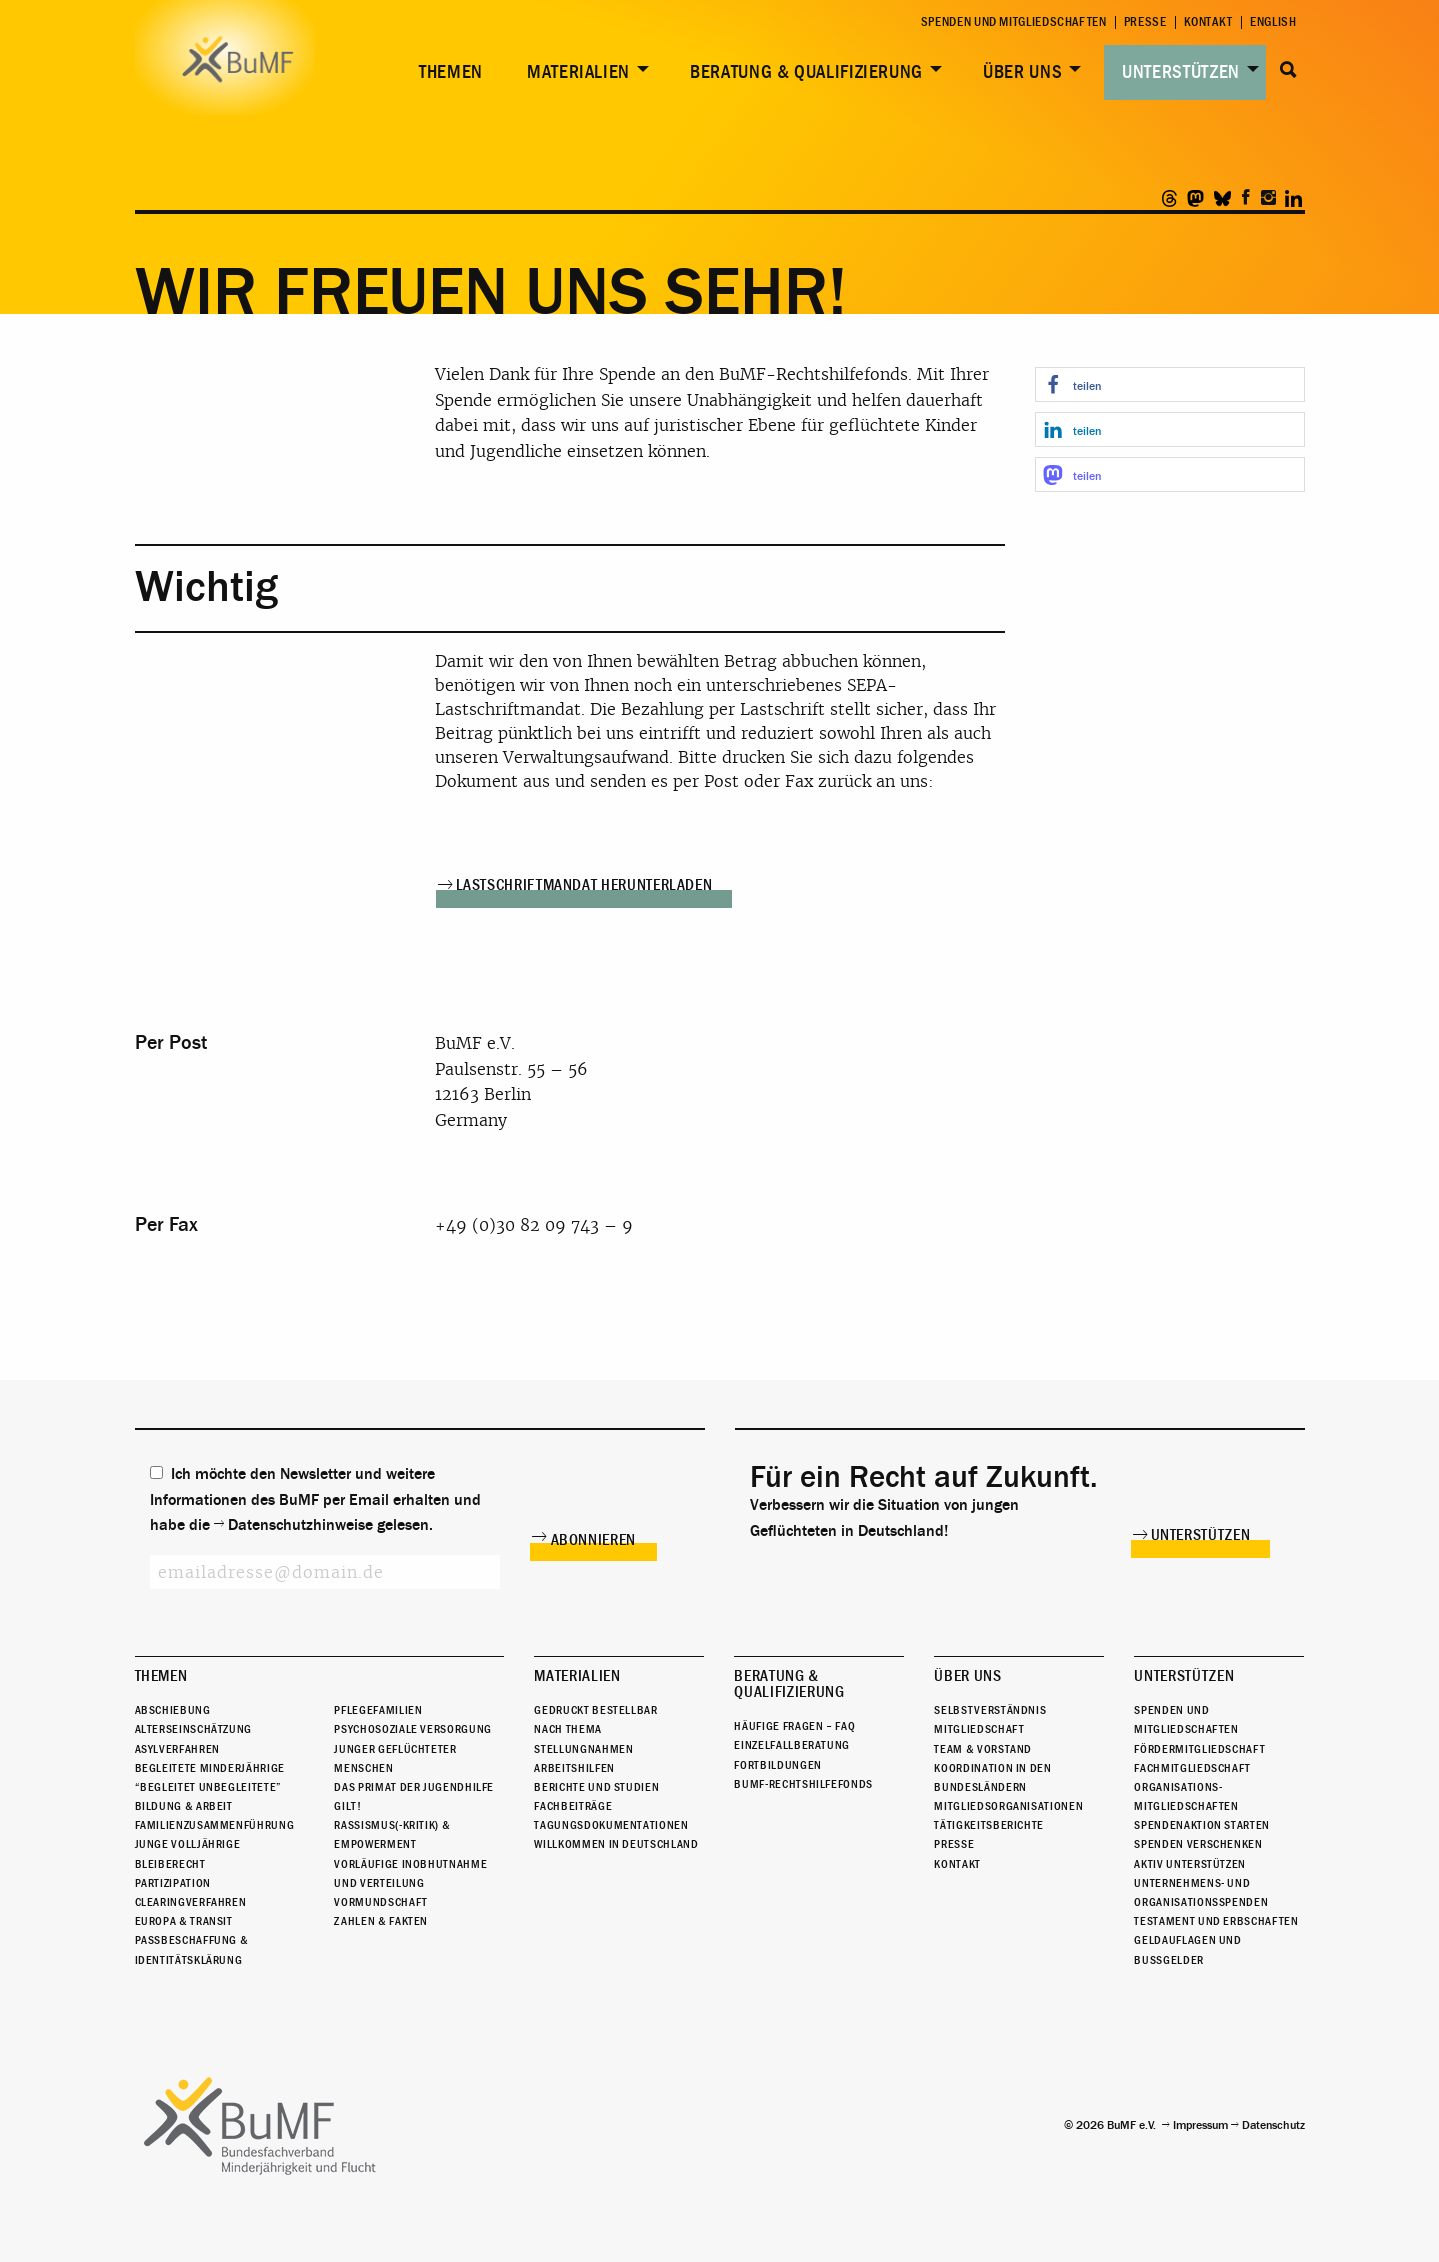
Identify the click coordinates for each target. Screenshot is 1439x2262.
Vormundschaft (380, 1902)
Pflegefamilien (378, 1710)
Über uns (1022, 72)
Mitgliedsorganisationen (1008, 1806)
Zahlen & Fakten (381, 1921)
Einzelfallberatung (792, 1745)
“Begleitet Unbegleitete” (208, 1787)
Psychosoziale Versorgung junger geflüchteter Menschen (412, 1748)
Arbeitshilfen (574, 1768)
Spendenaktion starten (1201, 1825)
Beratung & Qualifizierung (806, 72)
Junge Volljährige (188, 1845)
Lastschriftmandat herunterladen (584, 885)
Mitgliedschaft (979, 1729)
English (1273, 22)
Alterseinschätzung (194, 1729)
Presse (1145, 22)
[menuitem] (447, 72)
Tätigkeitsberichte (989, 1825)
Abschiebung (173, 1710)
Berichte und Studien (596, 1787)
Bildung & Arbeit (184, 1806)
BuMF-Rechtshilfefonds (803, 1784)
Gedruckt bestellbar (595, 1710)
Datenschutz (1273, 2125)
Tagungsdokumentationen (611, 1825)
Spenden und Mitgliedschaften (1014, 22)
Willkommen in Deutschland (616, 1845)
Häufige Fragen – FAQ (794, 1726)
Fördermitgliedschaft (1199, 1749)
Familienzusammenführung (215, 1825)
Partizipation (173, 1883)
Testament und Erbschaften (1216, 1921)
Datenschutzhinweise (300, 1525)
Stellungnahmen (583, 1749)
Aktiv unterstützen (1190, 1864)
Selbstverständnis (990, 1710)
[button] (1170, 384)
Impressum (1200, 2125)
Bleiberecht (170, 1864)
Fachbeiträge (573, 1806)
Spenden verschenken (1198, 1845)
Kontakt (1208, 22)
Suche (1289, 70)
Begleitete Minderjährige (210, 1768)
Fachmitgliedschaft (1192, 1768)
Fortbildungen (777, 1765)
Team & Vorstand (983, 1749)
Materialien (578, 72)
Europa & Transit (184, 1921)
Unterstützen (1181, 72)
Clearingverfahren (191, 1902)
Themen (451, 72)
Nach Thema (567, 1729)
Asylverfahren (177, 1749)
